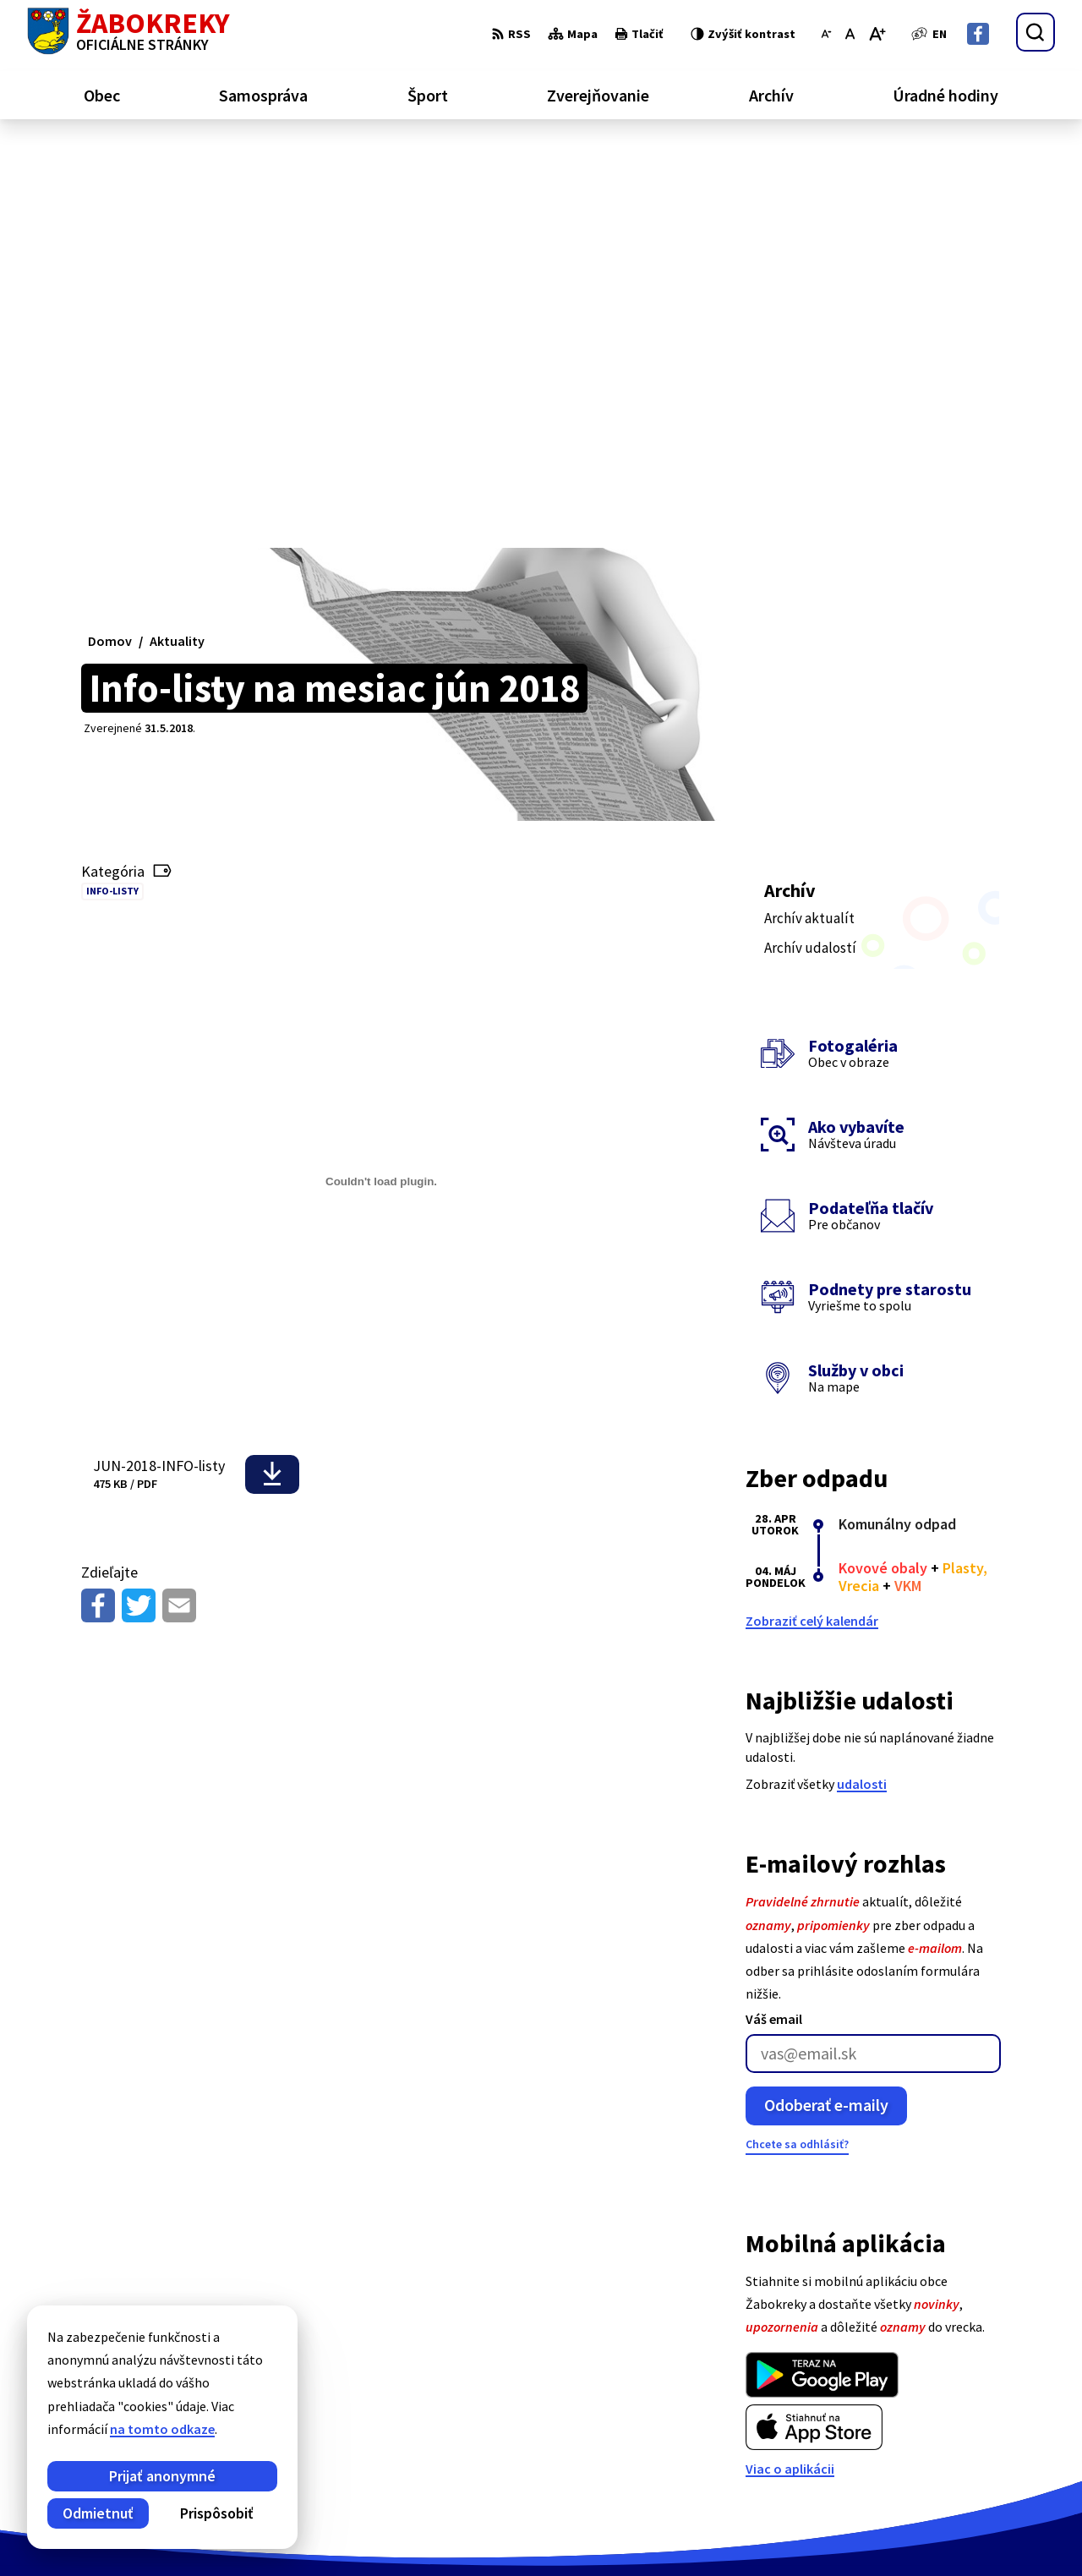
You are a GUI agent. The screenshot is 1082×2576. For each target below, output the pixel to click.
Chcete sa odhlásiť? (797, 1742)
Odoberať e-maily (826, 1703)
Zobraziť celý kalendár (812, 1219)
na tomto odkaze (162, 2428)
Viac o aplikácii (790, 2066)
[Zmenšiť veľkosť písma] (826, 34)
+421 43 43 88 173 (990, 2412)
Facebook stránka (994, 2453)
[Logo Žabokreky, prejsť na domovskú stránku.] (128, 32)
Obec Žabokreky (471, 2530)
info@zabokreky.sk (998, 2433)
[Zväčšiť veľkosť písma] (877, 34)
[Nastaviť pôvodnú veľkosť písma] (850, 34)
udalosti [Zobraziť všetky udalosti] (862, 1382)
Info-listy (112, 489)
